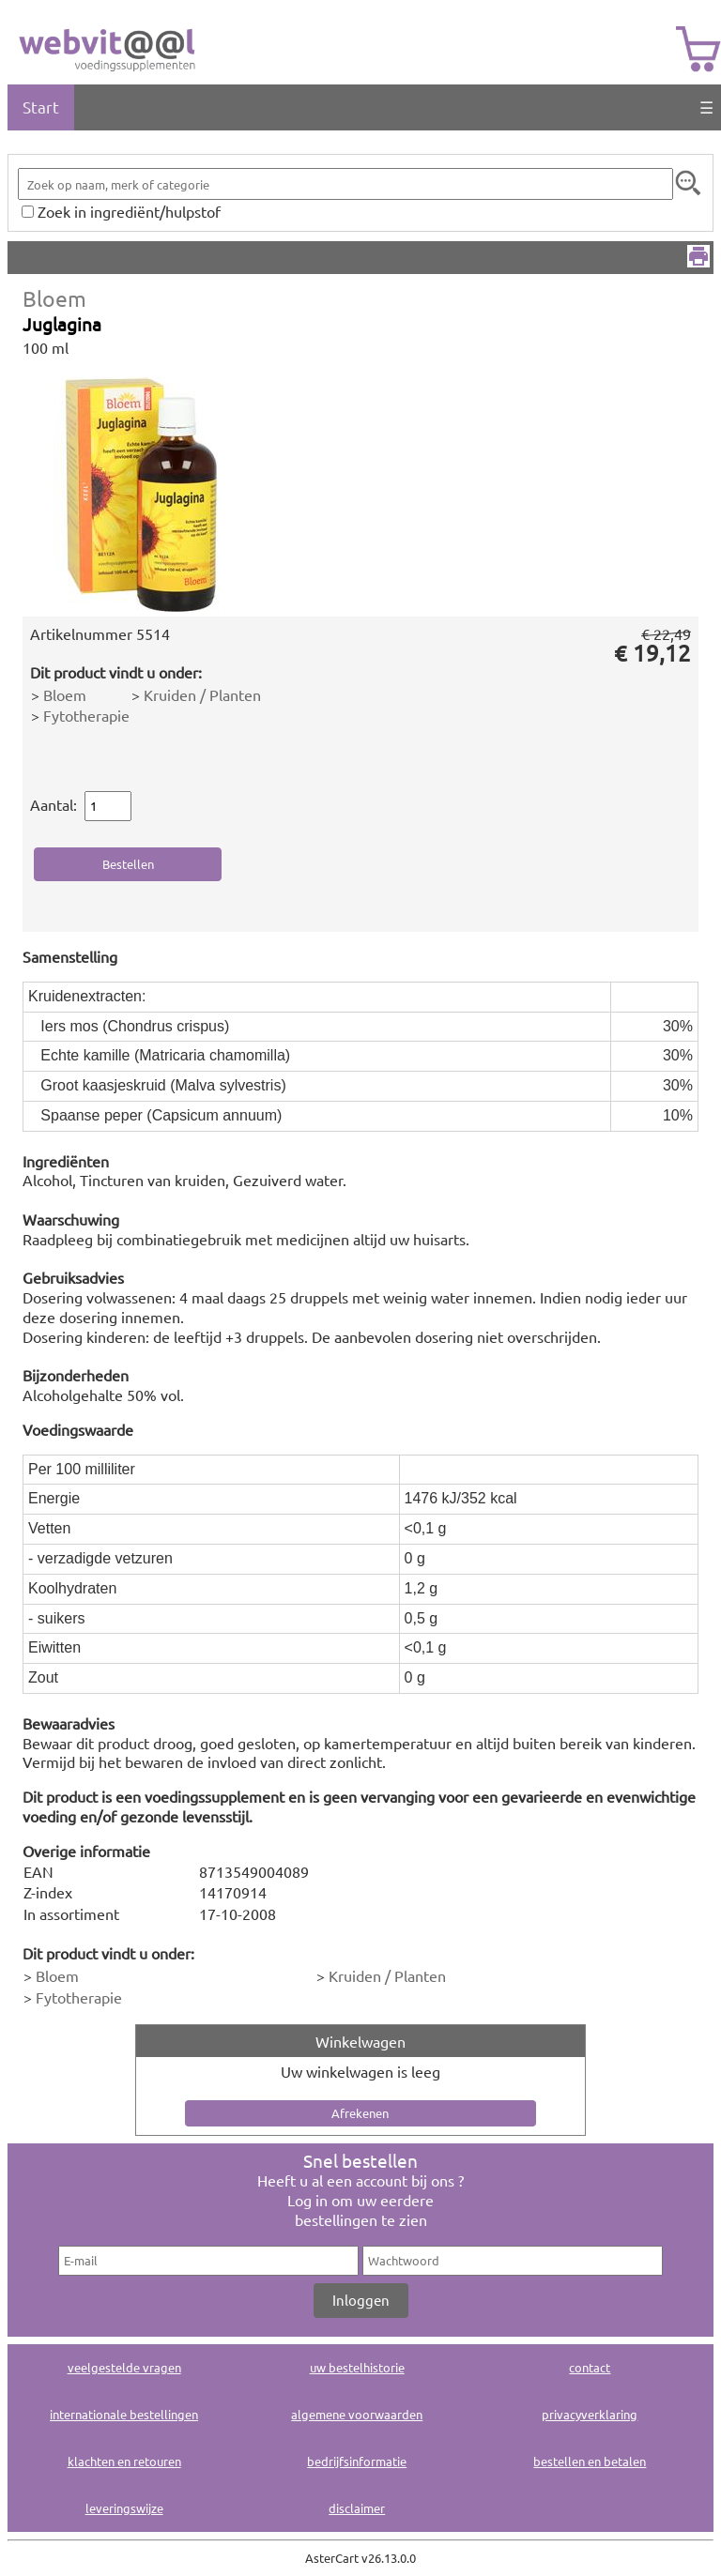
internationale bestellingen (124, 2414)
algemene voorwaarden (356, 2414)
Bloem (54, 298)
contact (589, 2367)
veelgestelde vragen (124, 2367)
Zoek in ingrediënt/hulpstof (129, 211)
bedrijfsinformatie (357, 2461)
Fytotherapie (86, 715)
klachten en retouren (124, 2461)
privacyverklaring (589, 2414)
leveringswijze (124, 2508)
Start (41, 106)
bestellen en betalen (589, 2461)
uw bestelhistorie (357, 2367)
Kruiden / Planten (202, 694)
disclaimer (357, 2508)
